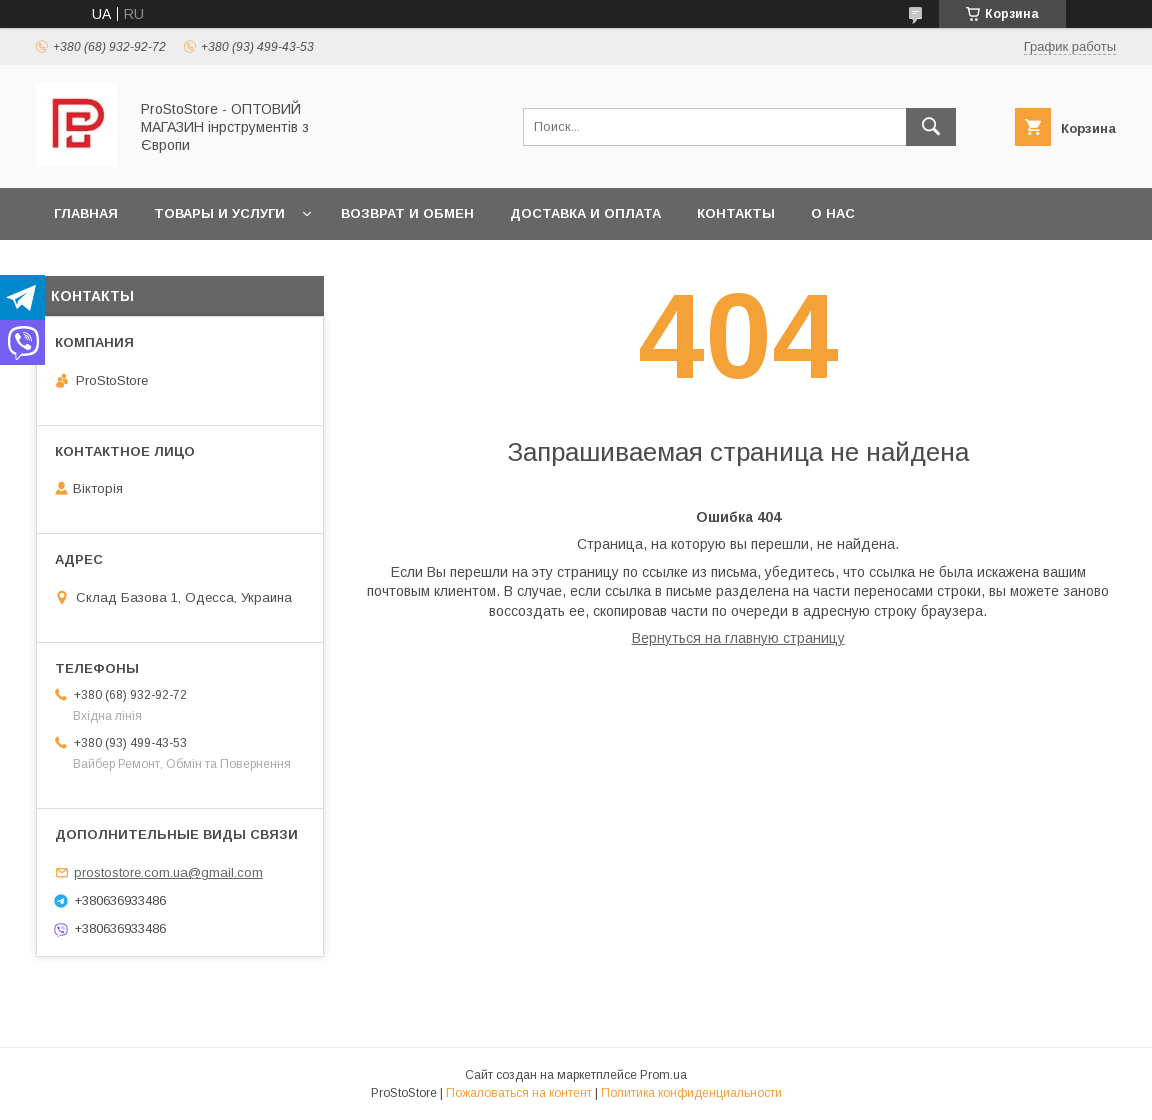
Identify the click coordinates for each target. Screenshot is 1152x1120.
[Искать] (931, 127)
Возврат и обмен (407, 213)
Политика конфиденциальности (691, 1093)
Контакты (736, 213)
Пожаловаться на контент (519, 1093)
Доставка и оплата (585, 213)
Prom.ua (663, 1075)
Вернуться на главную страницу (738, 638)
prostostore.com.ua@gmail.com (168, 872)
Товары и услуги (219, 213)
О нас (833, 213)
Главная (86, 213)
